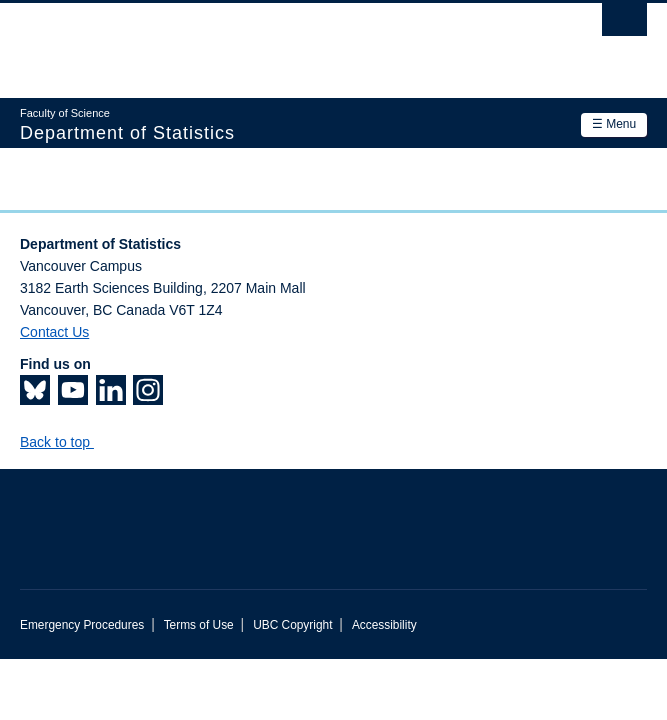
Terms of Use (199, 625)
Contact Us (54, 332)
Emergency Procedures (82, 625)
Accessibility (384, 625)
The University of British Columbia (239, 41)
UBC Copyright (292, 625)
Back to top (64, 442)
